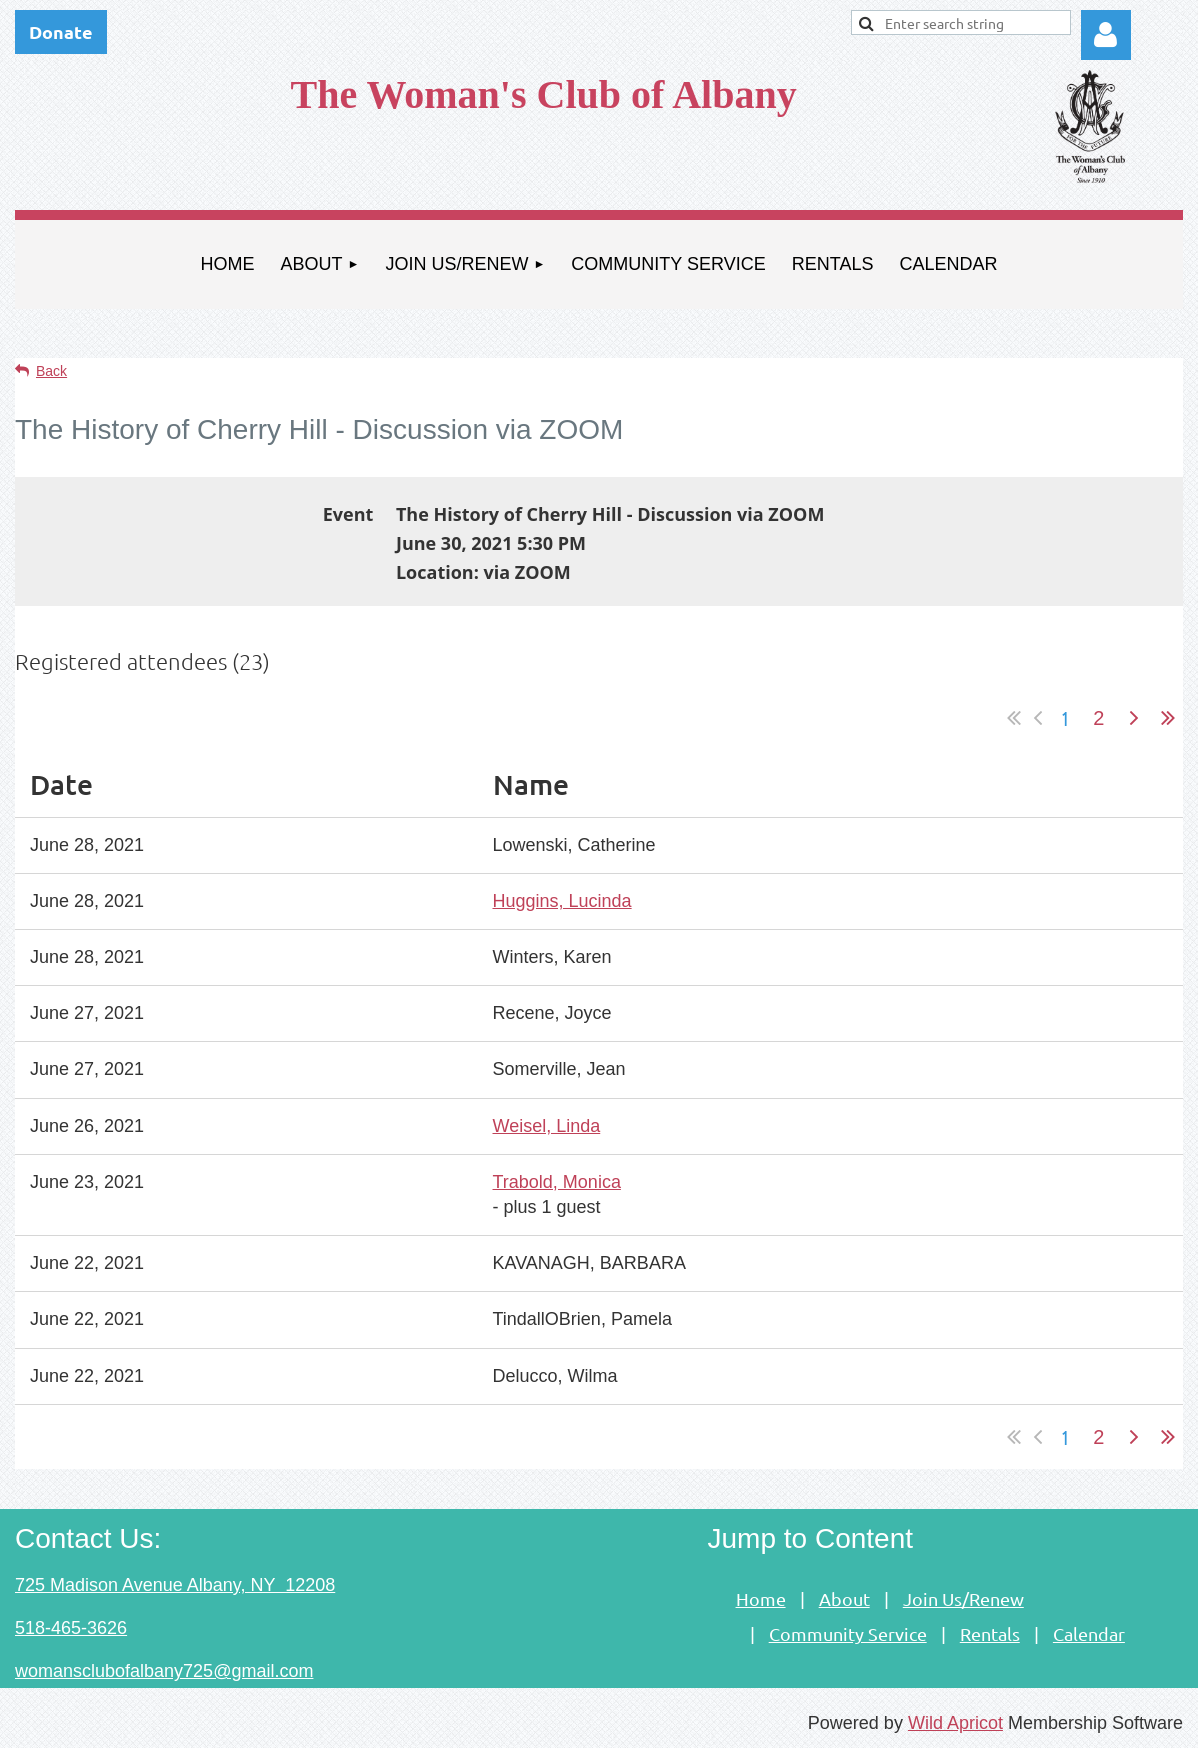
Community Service (848, 1633)
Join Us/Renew (963, 1598)
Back (51, 371)
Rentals (990, 1633)
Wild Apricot (955, 1723)
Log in (1106, 35)
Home (761, 1598)
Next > (1134, 718)
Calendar (1089, 1633)
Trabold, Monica (557, 1182)
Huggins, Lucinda (562, 901)
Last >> (1168, 718)
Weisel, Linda (547, 1126)
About (844, 1598)
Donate (61, 31)
